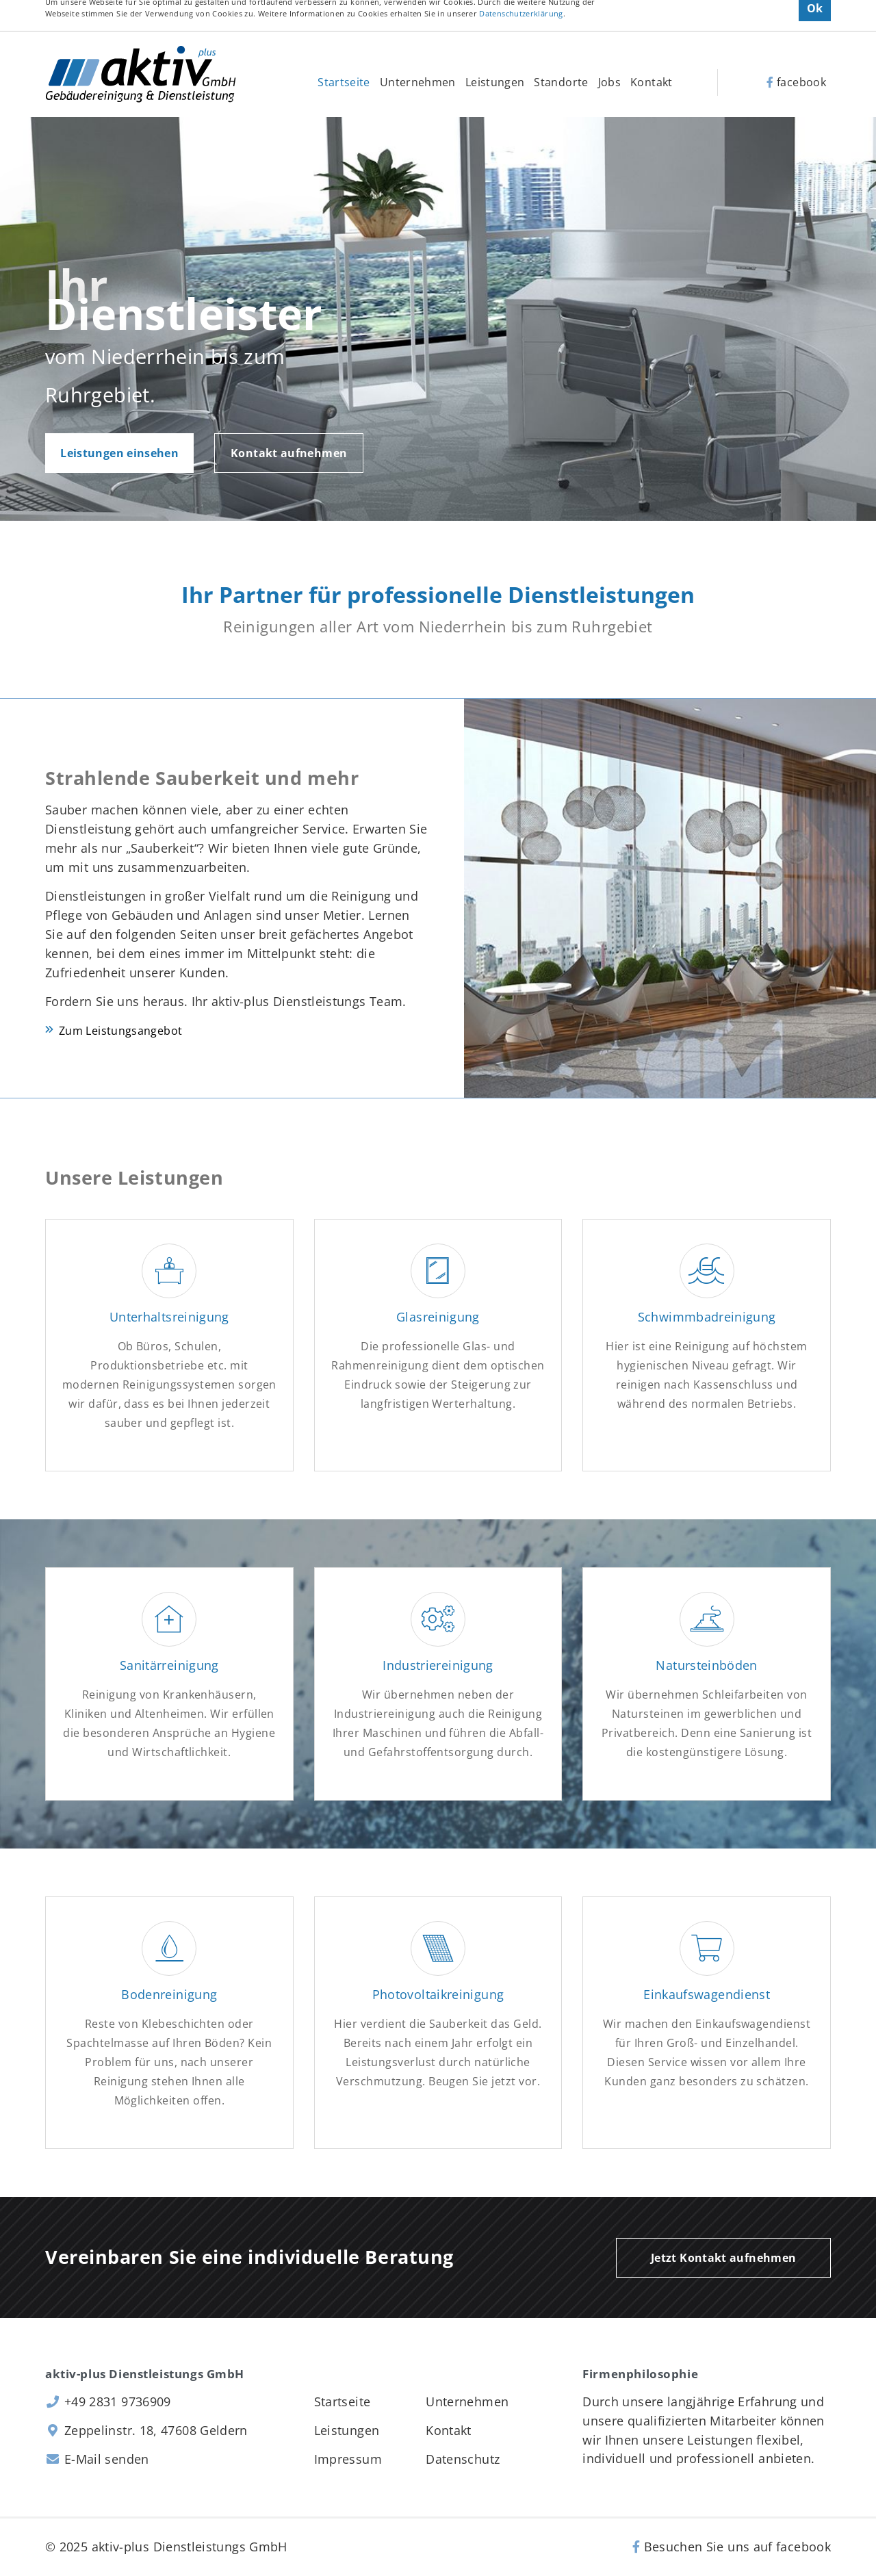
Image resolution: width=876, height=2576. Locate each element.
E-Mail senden (97, 2459)
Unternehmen (418, 82)
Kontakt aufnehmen (289, 453)
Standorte (561, 82)
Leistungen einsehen (119, 453)
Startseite (344, 82)
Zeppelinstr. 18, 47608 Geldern (146, 2430)
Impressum (348, 2459)
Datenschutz (463, 2459)
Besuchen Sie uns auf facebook (731, 2546)
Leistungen (495, 82)
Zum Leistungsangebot (120, 1030)
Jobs (609, 82)
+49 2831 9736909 (108, 2401)
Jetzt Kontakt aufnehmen (723, 2257)
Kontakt (651, 82)
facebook (796, 82)
